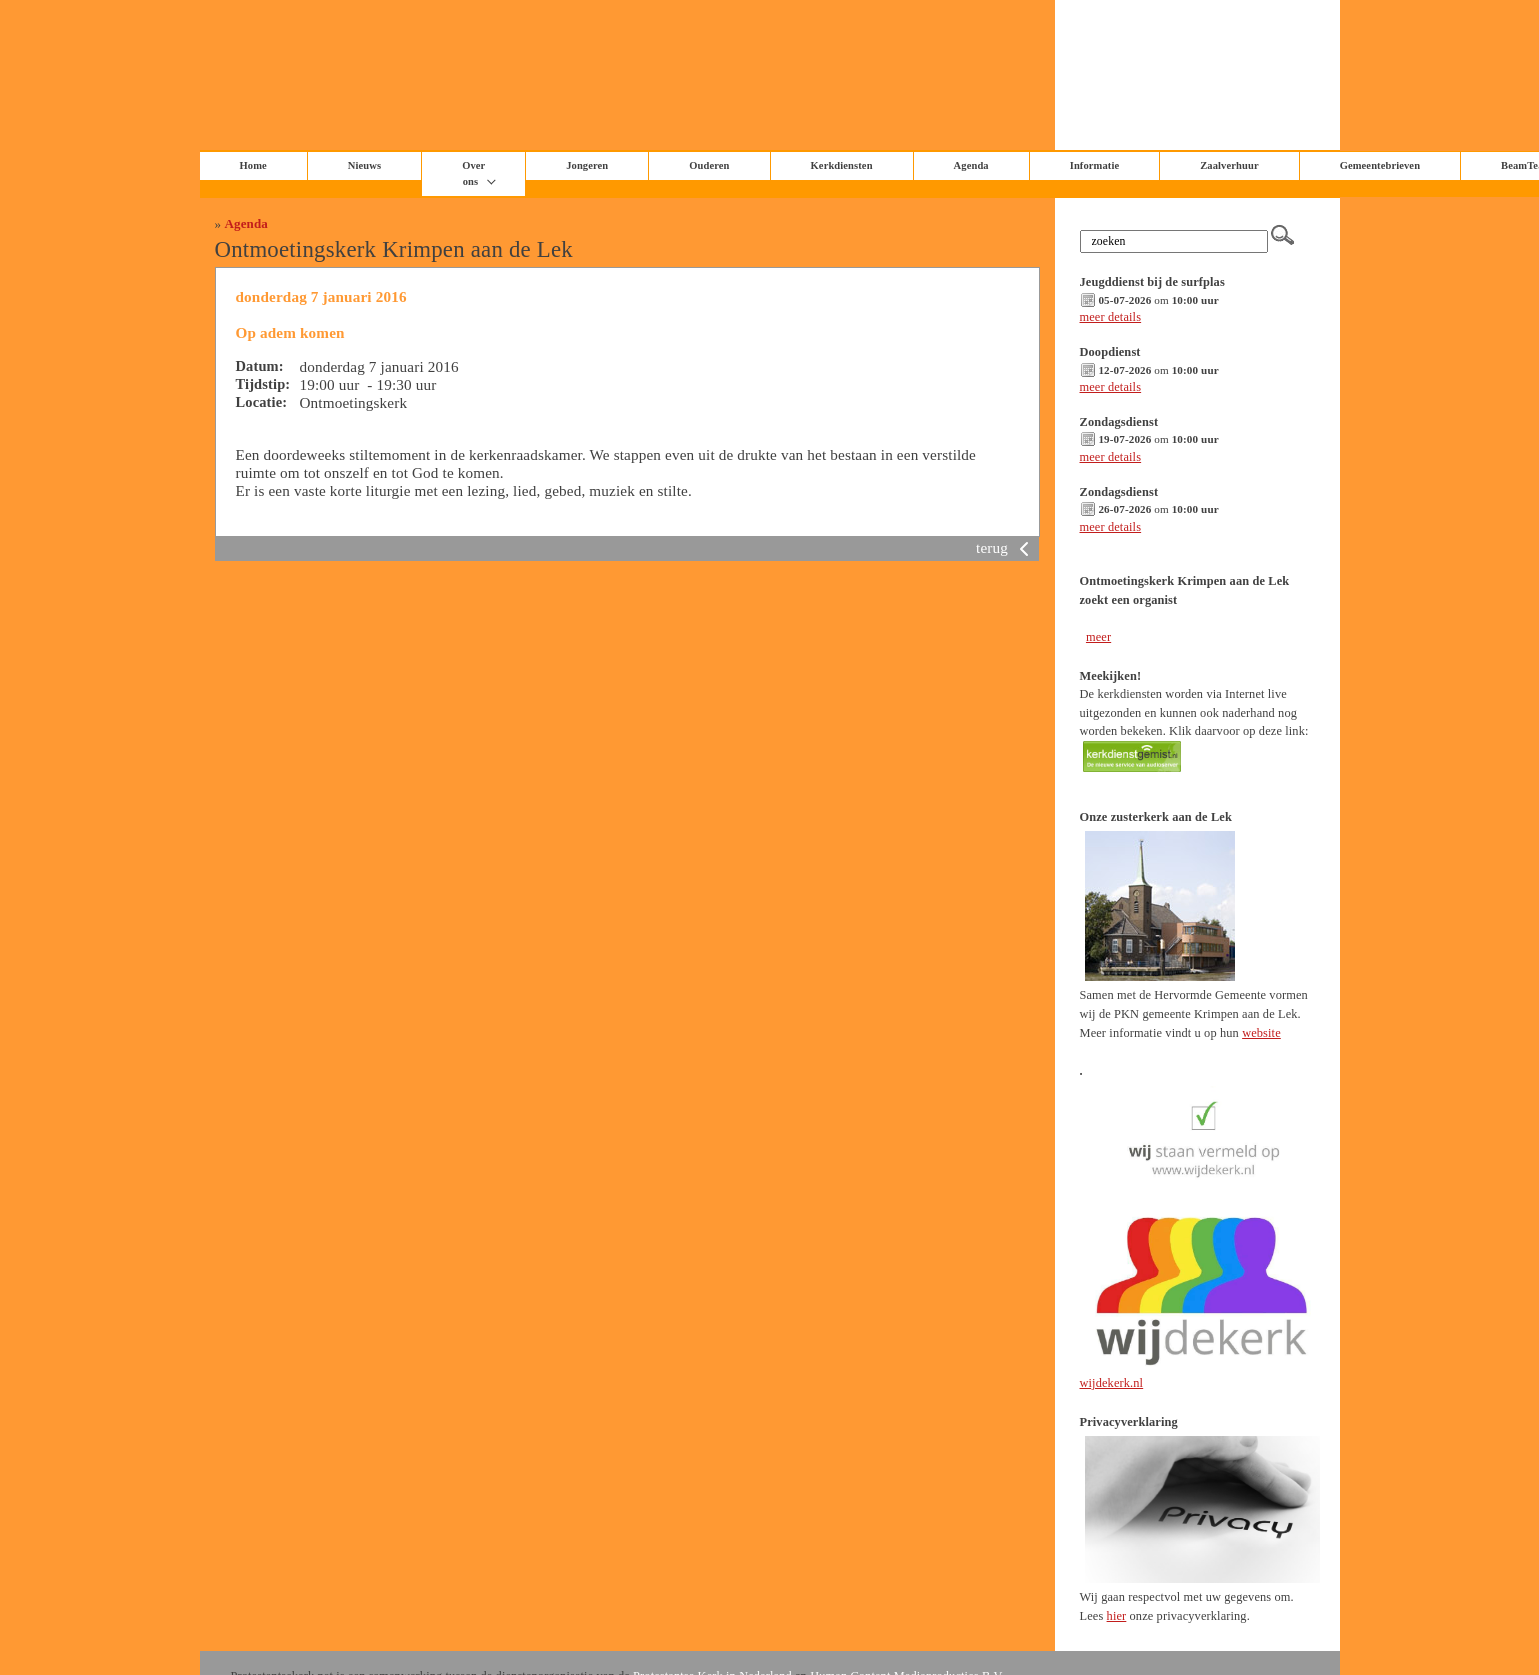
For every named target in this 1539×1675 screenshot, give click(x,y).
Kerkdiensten (842, 165)
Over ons (473, 173)
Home (253, 165)
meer (1098, 637)
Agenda (246, 223)
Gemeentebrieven (1380, 165)
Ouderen (709, 165)
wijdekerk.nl (1112, 1383)
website (1261, 1033)
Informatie (1095, 165)
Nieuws (364, 165)
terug (1006, 547)
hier (1117, 1616)
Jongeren (587, 165)
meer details (1111, 317)
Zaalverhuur (1229, 165)
